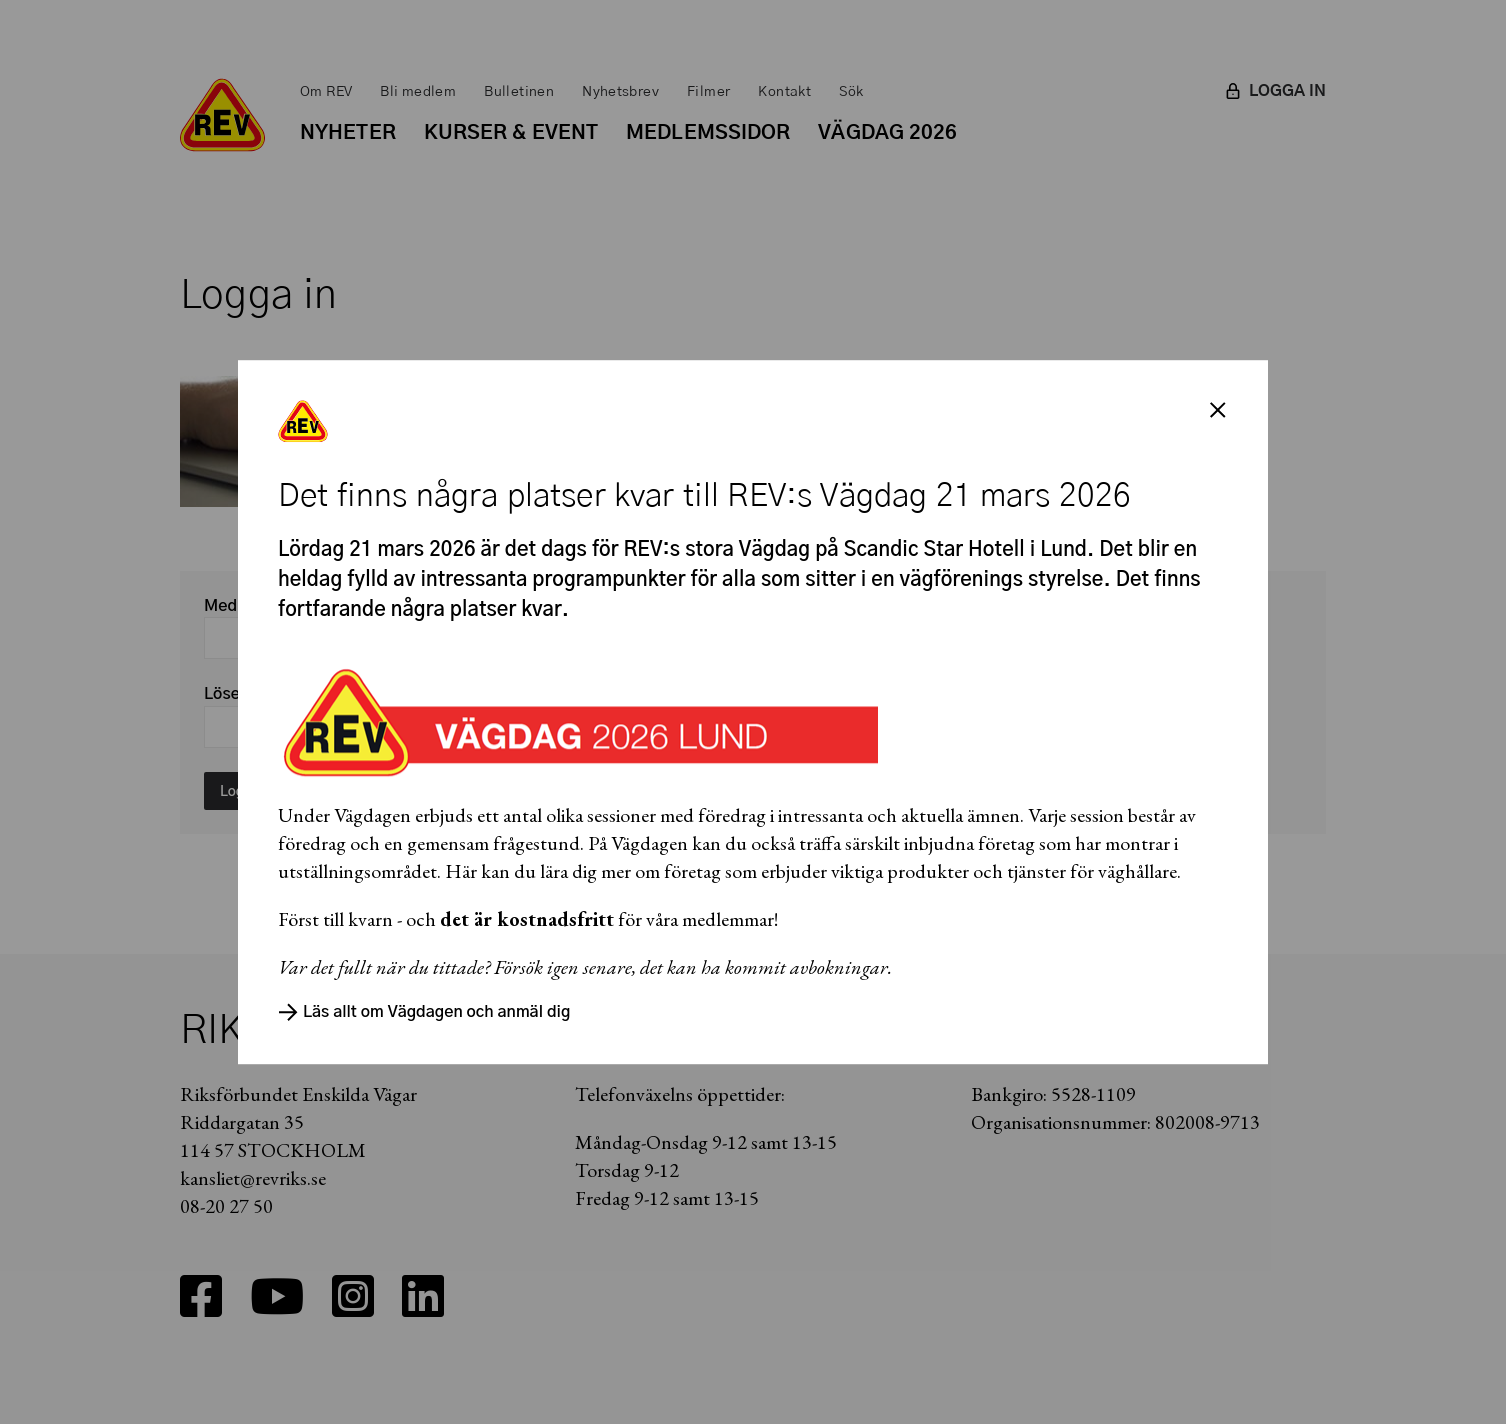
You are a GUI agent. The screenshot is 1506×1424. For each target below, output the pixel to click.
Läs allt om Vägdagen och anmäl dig (424, 1012)
